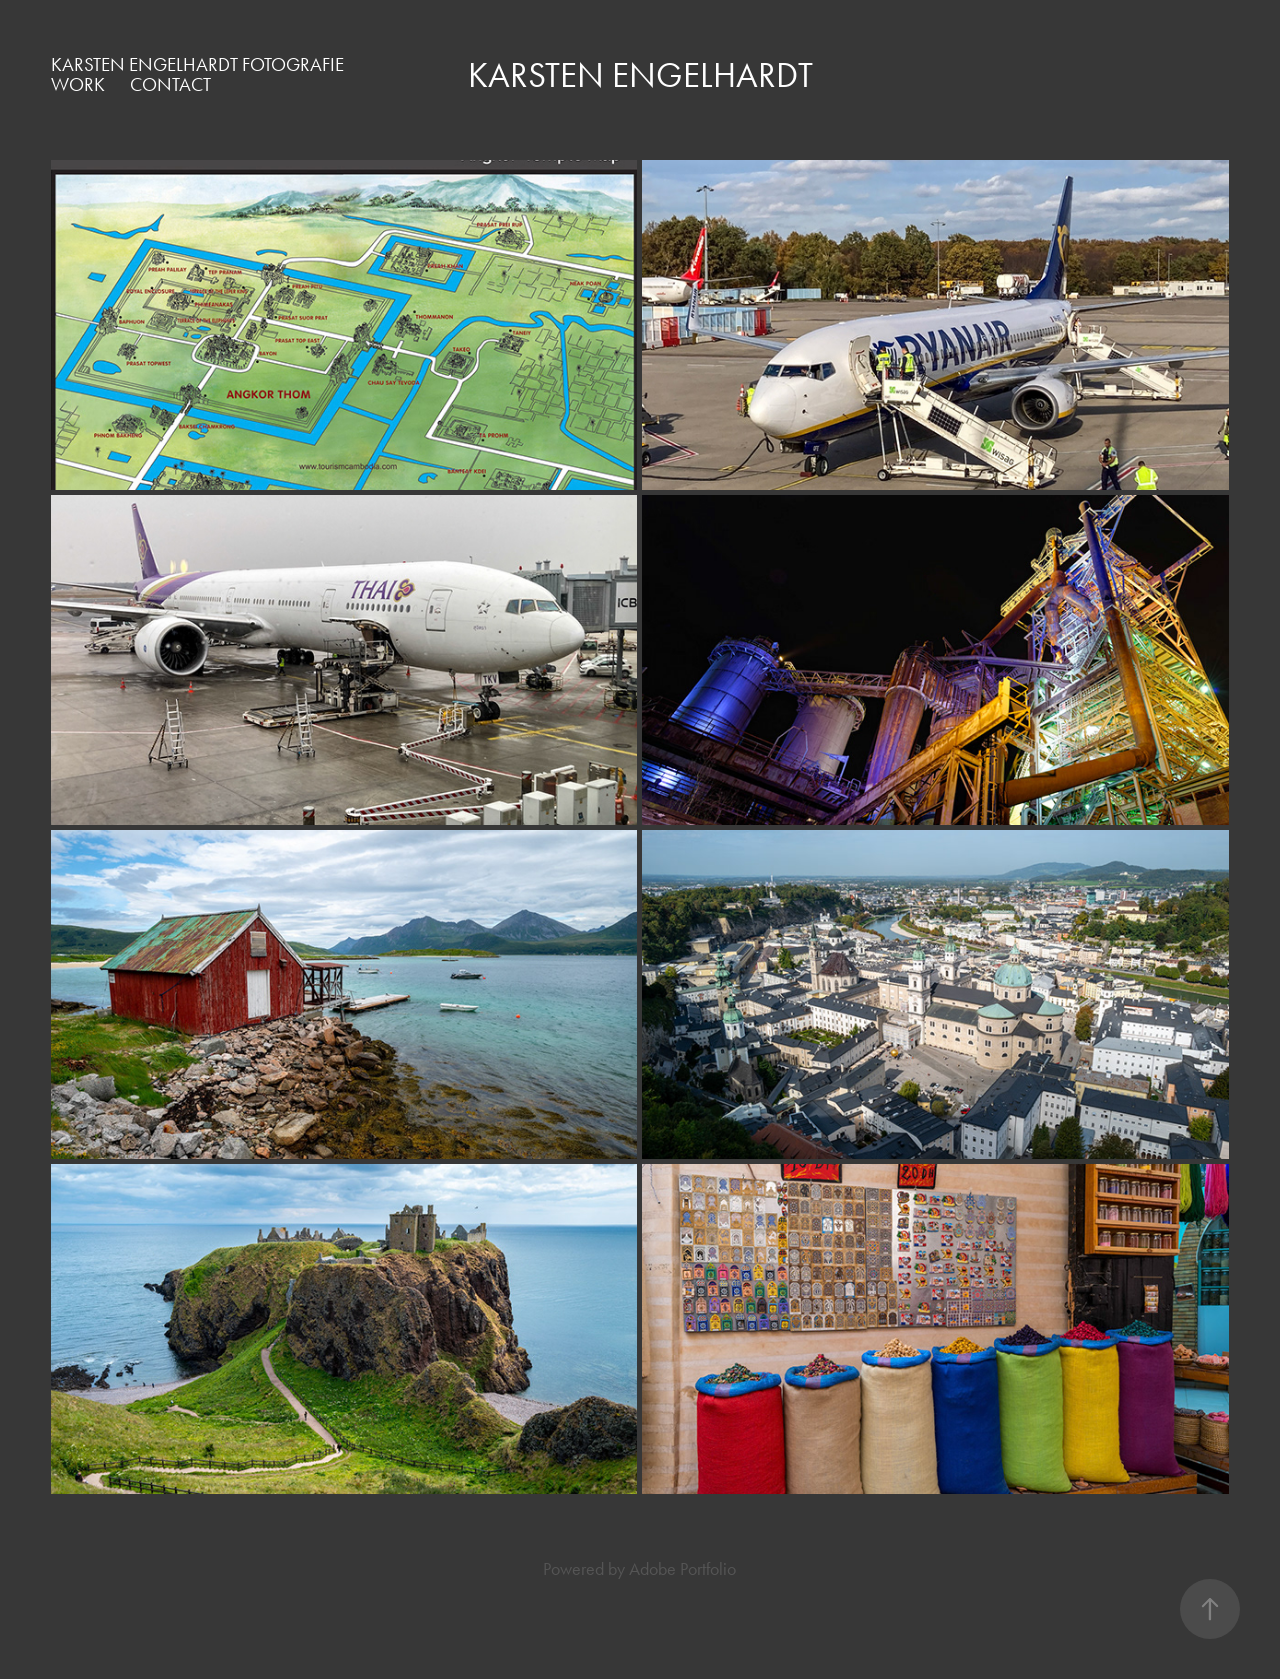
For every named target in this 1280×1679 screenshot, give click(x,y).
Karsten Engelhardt (640, 75)
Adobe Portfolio (682, 1569)
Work (78, 84)
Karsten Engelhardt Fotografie (197, 64)
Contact (170, 84)
